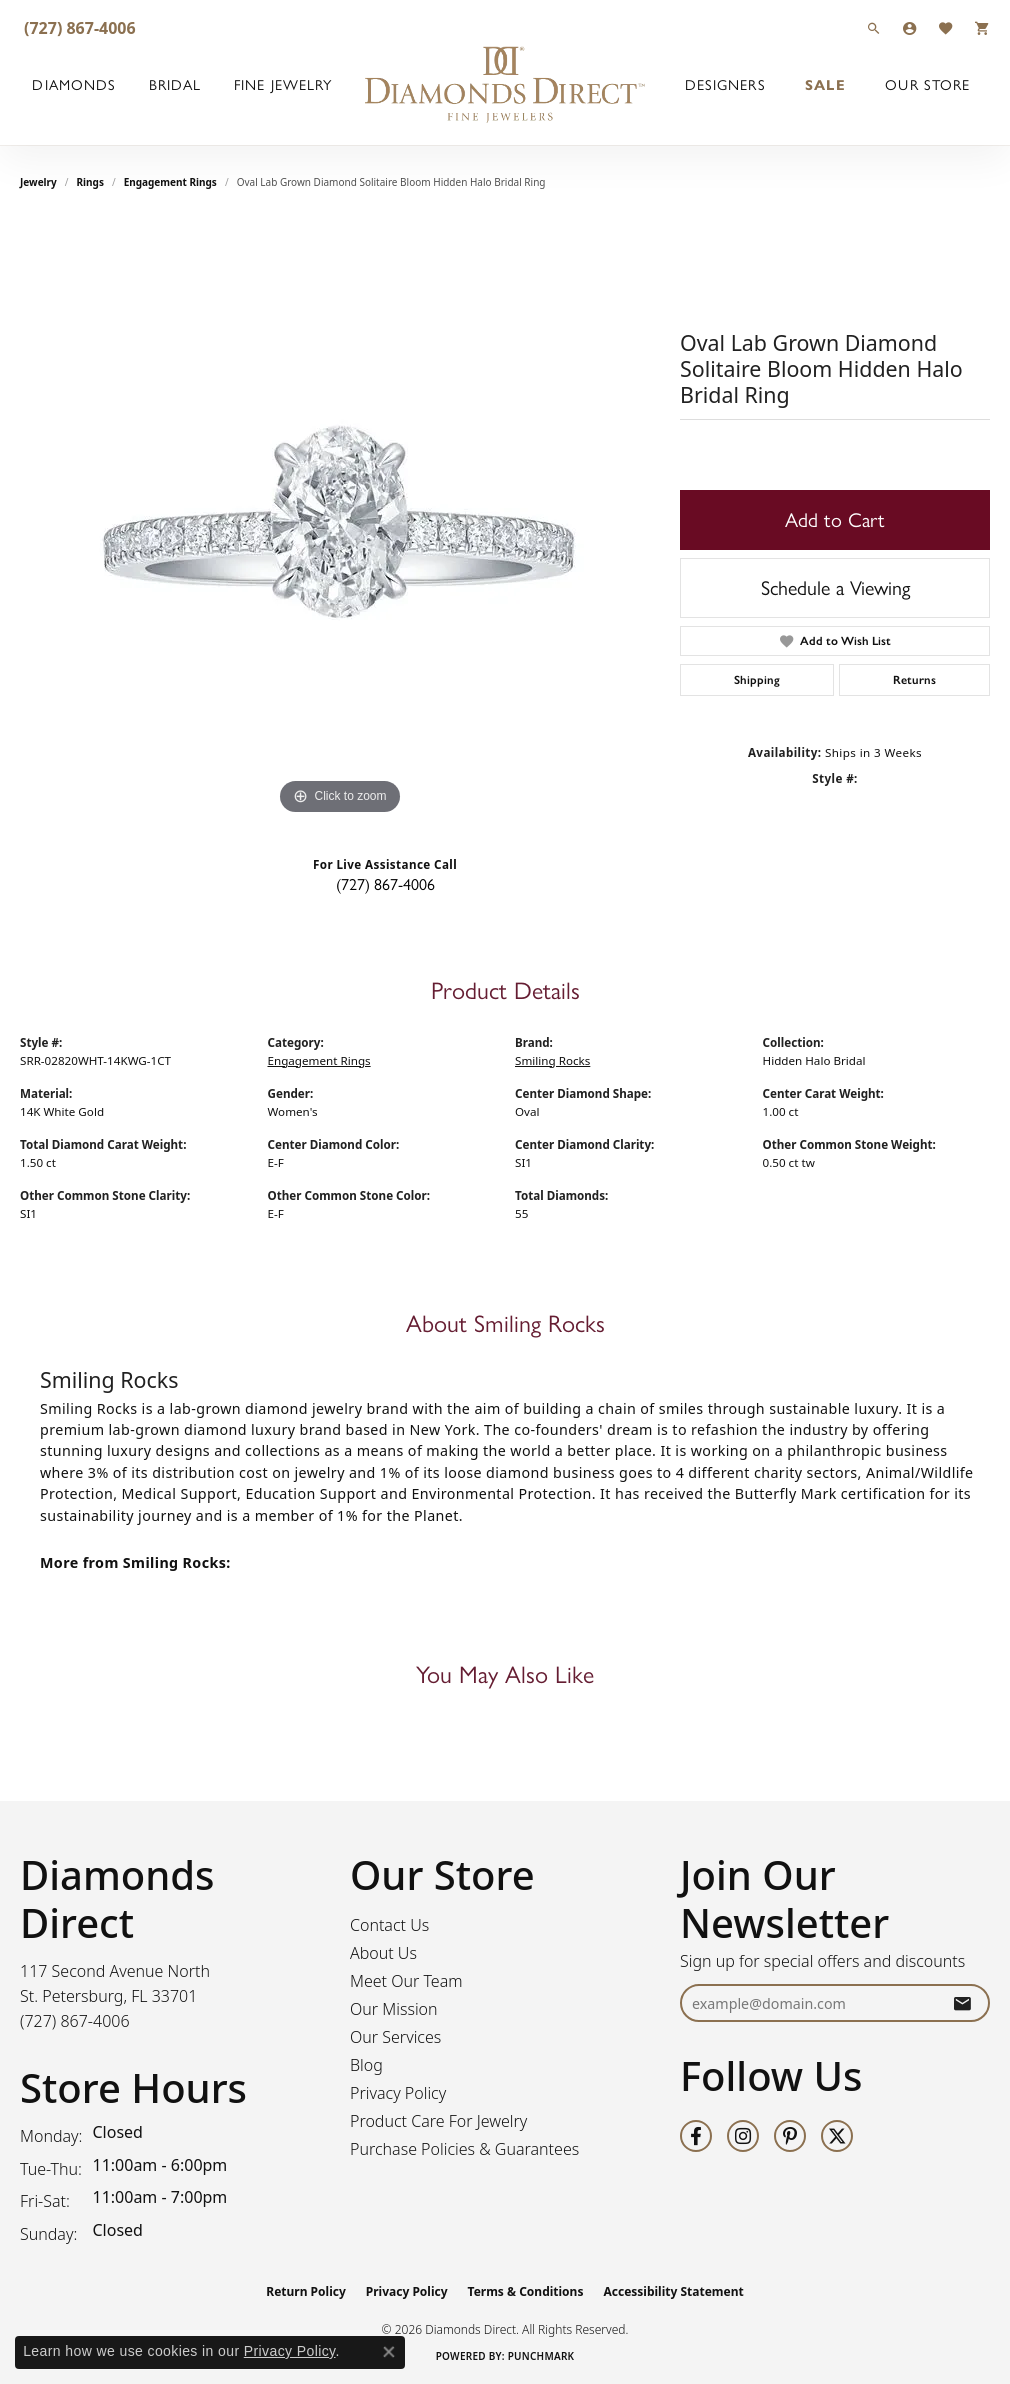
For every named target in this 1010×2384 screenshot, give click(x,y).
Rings (90, 182)
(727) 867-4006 (385, 884)
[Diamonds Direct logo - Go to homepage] (505, 85)
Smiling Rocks (552, 1060)
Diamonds (74, 85)
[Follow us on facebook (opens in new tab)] (696, 2136)
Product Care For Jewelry (438, 2121)
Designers (725, 85)
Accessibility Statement (673, 2291)
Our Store (927, 85)
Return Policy (306, 2291)
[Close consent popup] (389, 2352)
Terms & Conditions (526, 2291)
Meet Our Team (406, 1981)
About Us (383, 1953)
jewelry (38, 182)
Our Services (395, 2037)
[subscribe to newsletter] (962, 2003)
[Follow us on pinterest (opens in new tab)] (790, 2136)
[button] (874, 27)
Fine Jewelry (283, 85)
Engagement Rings (170, 182)
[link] (78, 27)
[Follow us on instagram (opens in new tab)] (743, 2136)
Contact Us (389, 1925)
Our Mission (394, 2009)
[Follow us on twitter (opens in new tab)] (837, 2136)
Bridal (175, 85)
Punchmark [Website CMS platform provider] (541, 2356)
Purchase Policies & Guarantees (464, 2149)
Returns (914, 680)
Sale (825, 85)
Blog (366, 2065)
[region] (340, 520)
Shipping (757, 680)
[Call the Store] (75, 2021)
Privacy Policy (398, 2093)
